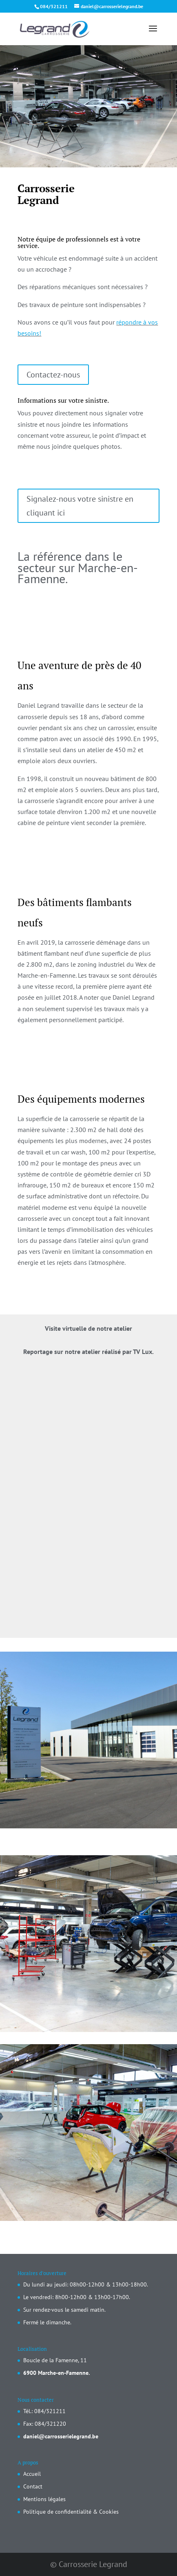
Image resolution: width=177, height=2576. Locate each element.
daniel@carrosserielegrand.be (60, 2436)
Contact (32, 2486)
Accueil (32, 2473)
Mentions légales (44, 2499)
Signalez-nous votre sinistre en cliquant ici (80, 506)
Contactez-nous (53, 374)
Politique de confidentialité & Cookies (71, 2511)
